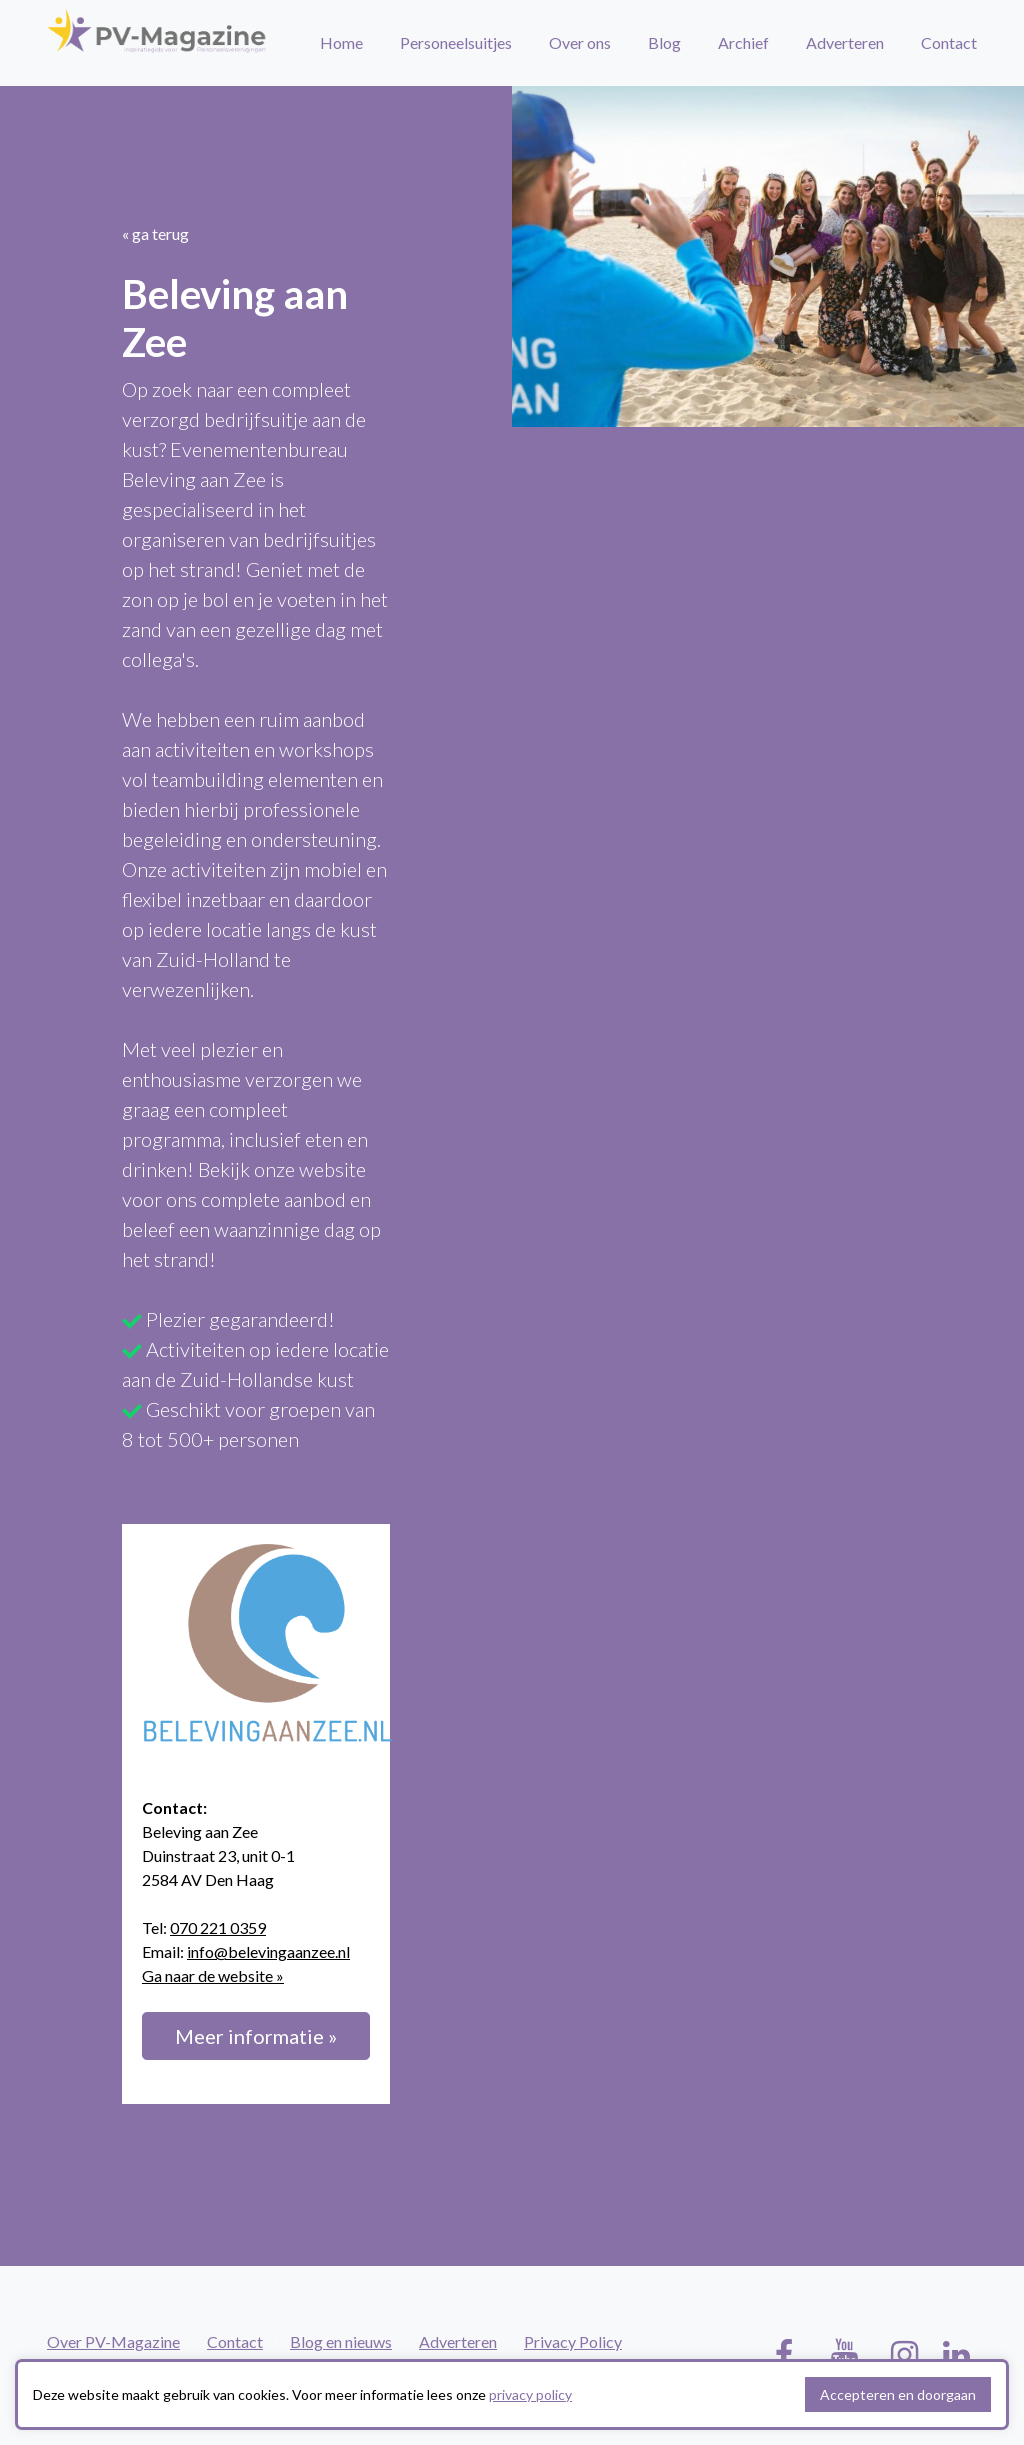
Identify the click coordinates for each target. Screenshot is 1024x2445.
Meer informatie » (256, 2036)
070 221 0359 (218, 1927)
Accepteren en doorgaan (898, 2394)
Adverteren (845, 42)
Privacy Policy (573, 2341)
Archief (743, 42)
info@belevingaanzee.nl (268, 1951)
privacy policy (530, 2394)
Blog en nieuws (341, 2341)
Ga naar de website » (213, 1975)
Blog (664, 42)
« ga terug (155, 233)
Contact (949, 42)
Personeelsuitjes (456, 42)
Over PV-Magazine (113, 2341)
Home (341, 42)
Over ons (580, 42)
